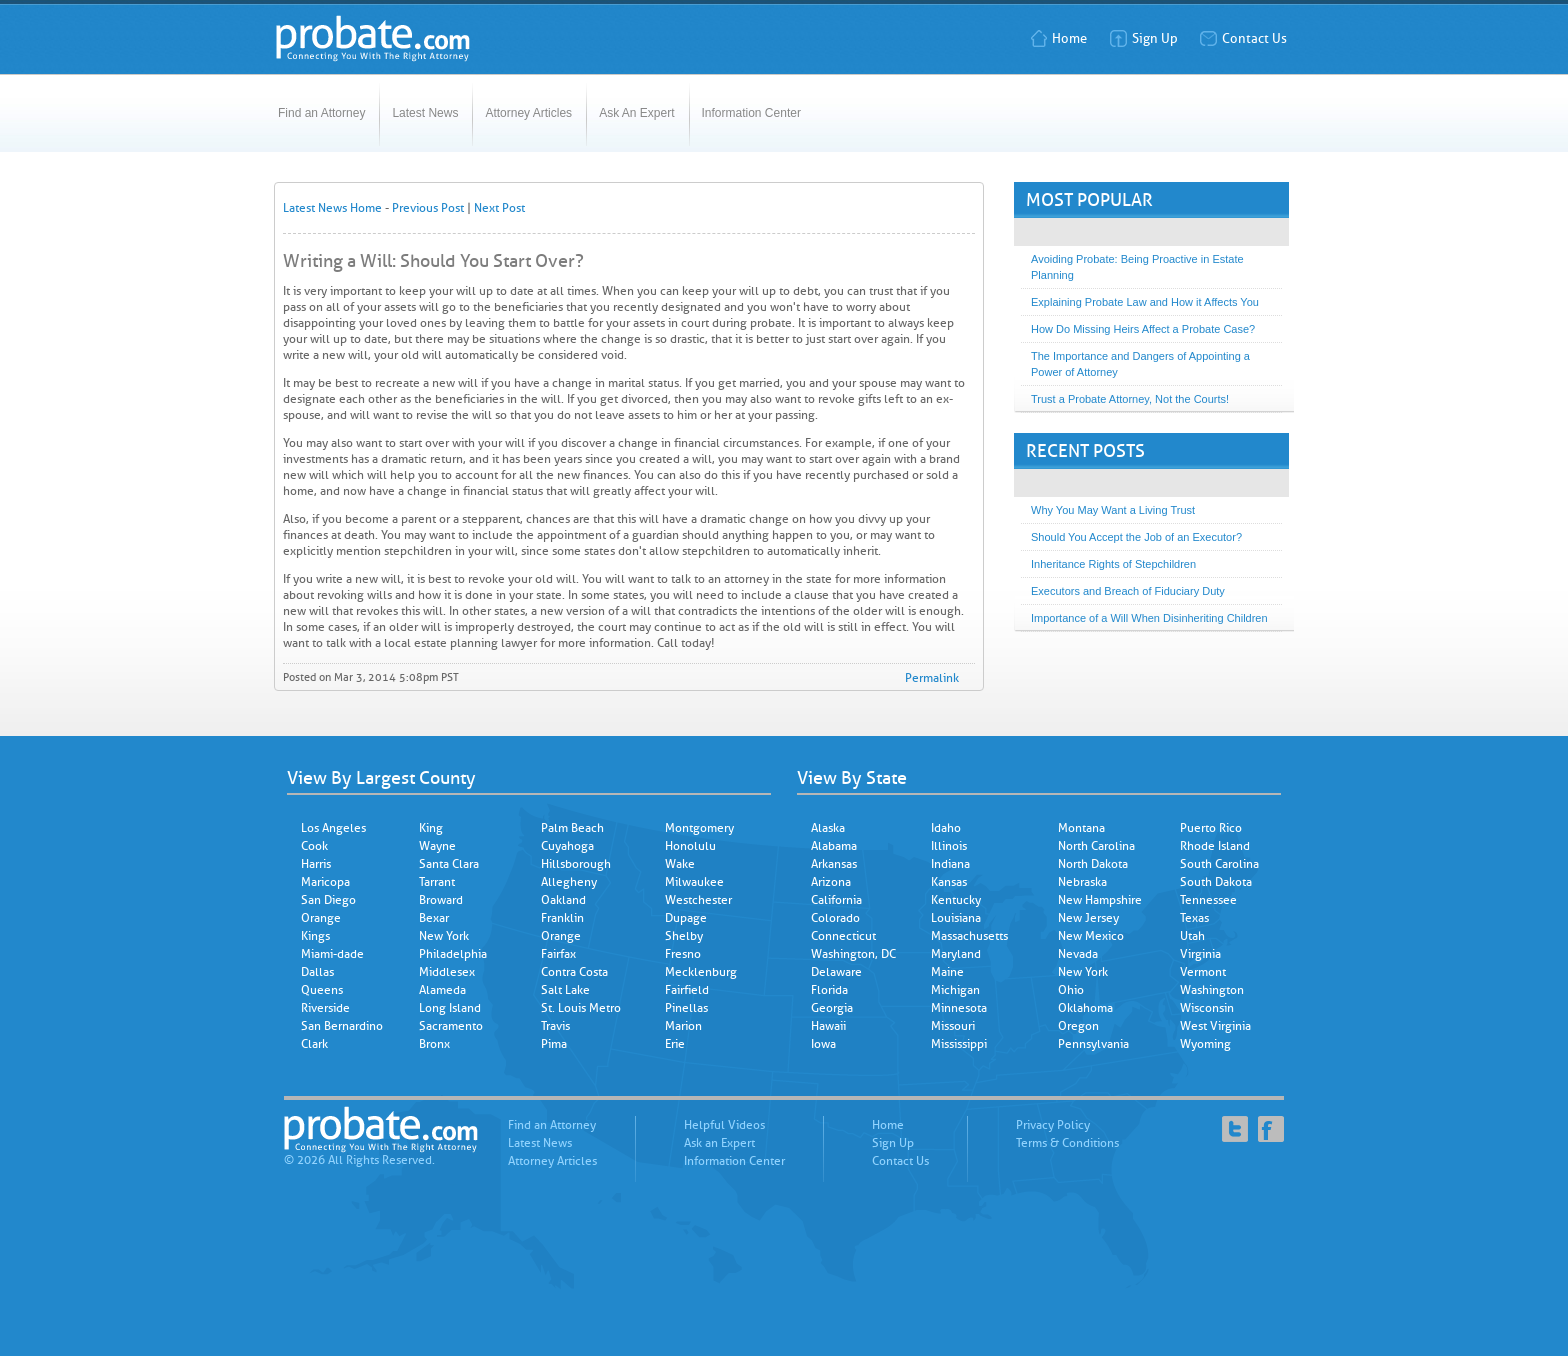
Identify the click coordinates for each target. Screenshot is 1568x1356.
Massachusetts (969, 936)
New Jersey (1088, 918)
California (836, 900)
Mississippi (959, 1044)
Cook (314, 846)
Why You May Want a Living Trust (1113, 510)
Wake (680, 864)
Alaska (828, 828)
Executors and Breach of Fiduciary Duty (1128, 591)
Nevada (1078, 954)
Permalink (932, 678)
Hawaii (828, 1026)
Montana (1081, 828)
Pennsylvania (1093, 1044)
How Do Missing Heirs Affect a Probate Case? (1143, 329)
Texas (1194, 918)
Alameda (442, 990)
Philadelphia (453, 954)
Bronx (434, 1044)
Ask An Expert (636, 113)
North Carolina (1096, 846)
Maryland (956, 954)
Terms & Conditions (1067, 1143)
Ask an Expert (719, 1143)
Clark (314, 1044)
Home (1058, 38)
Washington (1212, 990)
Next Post (499, 208)
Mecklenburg (701, 972)
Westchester (698, 900)
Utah (1192, 936)
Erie (675, 1044)
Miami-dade (332, 954)
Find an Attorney (321, 113)
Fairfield (687, 990)
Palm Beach (572, 828)
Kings (315, 936)
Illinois (949, 846)
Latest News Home (332, 208)
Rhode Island (1215, 846)
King (431, 828)
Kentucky (956, 900)
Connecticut (843, 936)
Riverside (325, 1008)
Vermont (1203, 972)
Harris (316, 864)
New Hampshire (1100, 900)
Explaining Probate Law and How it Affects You (1145, 302)
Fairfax (558, 954)
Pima (554, 1044)
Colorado (835, 918)
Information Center (751, 113)
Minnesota (959, 1008)
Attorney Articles (528, 113)
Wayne (437, 846)
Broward (441, 900)
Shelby (684, 936)
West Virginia (1215, 1026)
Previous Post (428, 208)
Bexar (434, 918)
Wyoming (1205, 1044)
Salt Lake (565, 990)
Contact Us (1243, 38)
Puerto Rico (1211, 828)
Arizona (831, 882)
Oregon (1078, 1026)
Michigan (955, 990)
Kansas (949, 882)
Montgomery (699, 828)
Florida (829, 990)
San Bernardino (342, 1026)
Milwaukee (694, 882)
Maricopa (325, 882)
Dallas (317, 972)
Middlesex (447, 972)
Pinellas (686, 1008)
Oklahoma (1085, 1008)
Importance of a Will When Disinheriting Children (1149, 618)
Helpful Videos (724, 1125)
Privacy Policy (1053, 1125)
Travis (555, 1026)
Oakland (563, 900)
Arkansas (834, 864)
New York (444, 936)
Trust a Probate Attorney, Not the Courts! (1130, 399)
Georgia (832, 1008)
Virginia (1200, 954)
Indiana (950, 864)
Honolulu (690, 846)
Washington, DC (853, 954)
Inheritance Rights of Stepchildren (1113, 564)
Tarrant (437, 882)
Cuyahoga (567, 846)
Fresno (683, 954)
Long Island (450, 1008)
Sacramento (451, 1026)
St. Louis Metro (581, 1008)
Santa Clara (449, 864)
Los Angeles (333, 828)
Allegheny (569, 882)
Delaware (836, 972)
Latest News (425, 113)
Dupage (686, 918)
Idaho (946, 828)
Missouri (953, 1026)
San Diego (328, 900)
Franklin (562, 918)
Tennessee (1208, 900)
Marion (683, 1026)
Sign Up (1143, 38)
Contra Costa (574, 972)
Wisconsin (1207, 1008)
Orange (321, 918)
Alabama (834, 846)
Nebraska (1082, 882)
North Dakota (1093, 864)
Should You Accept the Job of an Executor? (1136, 537)
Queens (322, 990)
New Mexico (1091, 936)
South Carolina (1219, 864)
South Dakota (1216, 882)
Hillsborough (576, 864)
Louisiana (956, 918)
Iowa (823, 1044)
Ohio (1071, 990)
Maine (947, 972)
